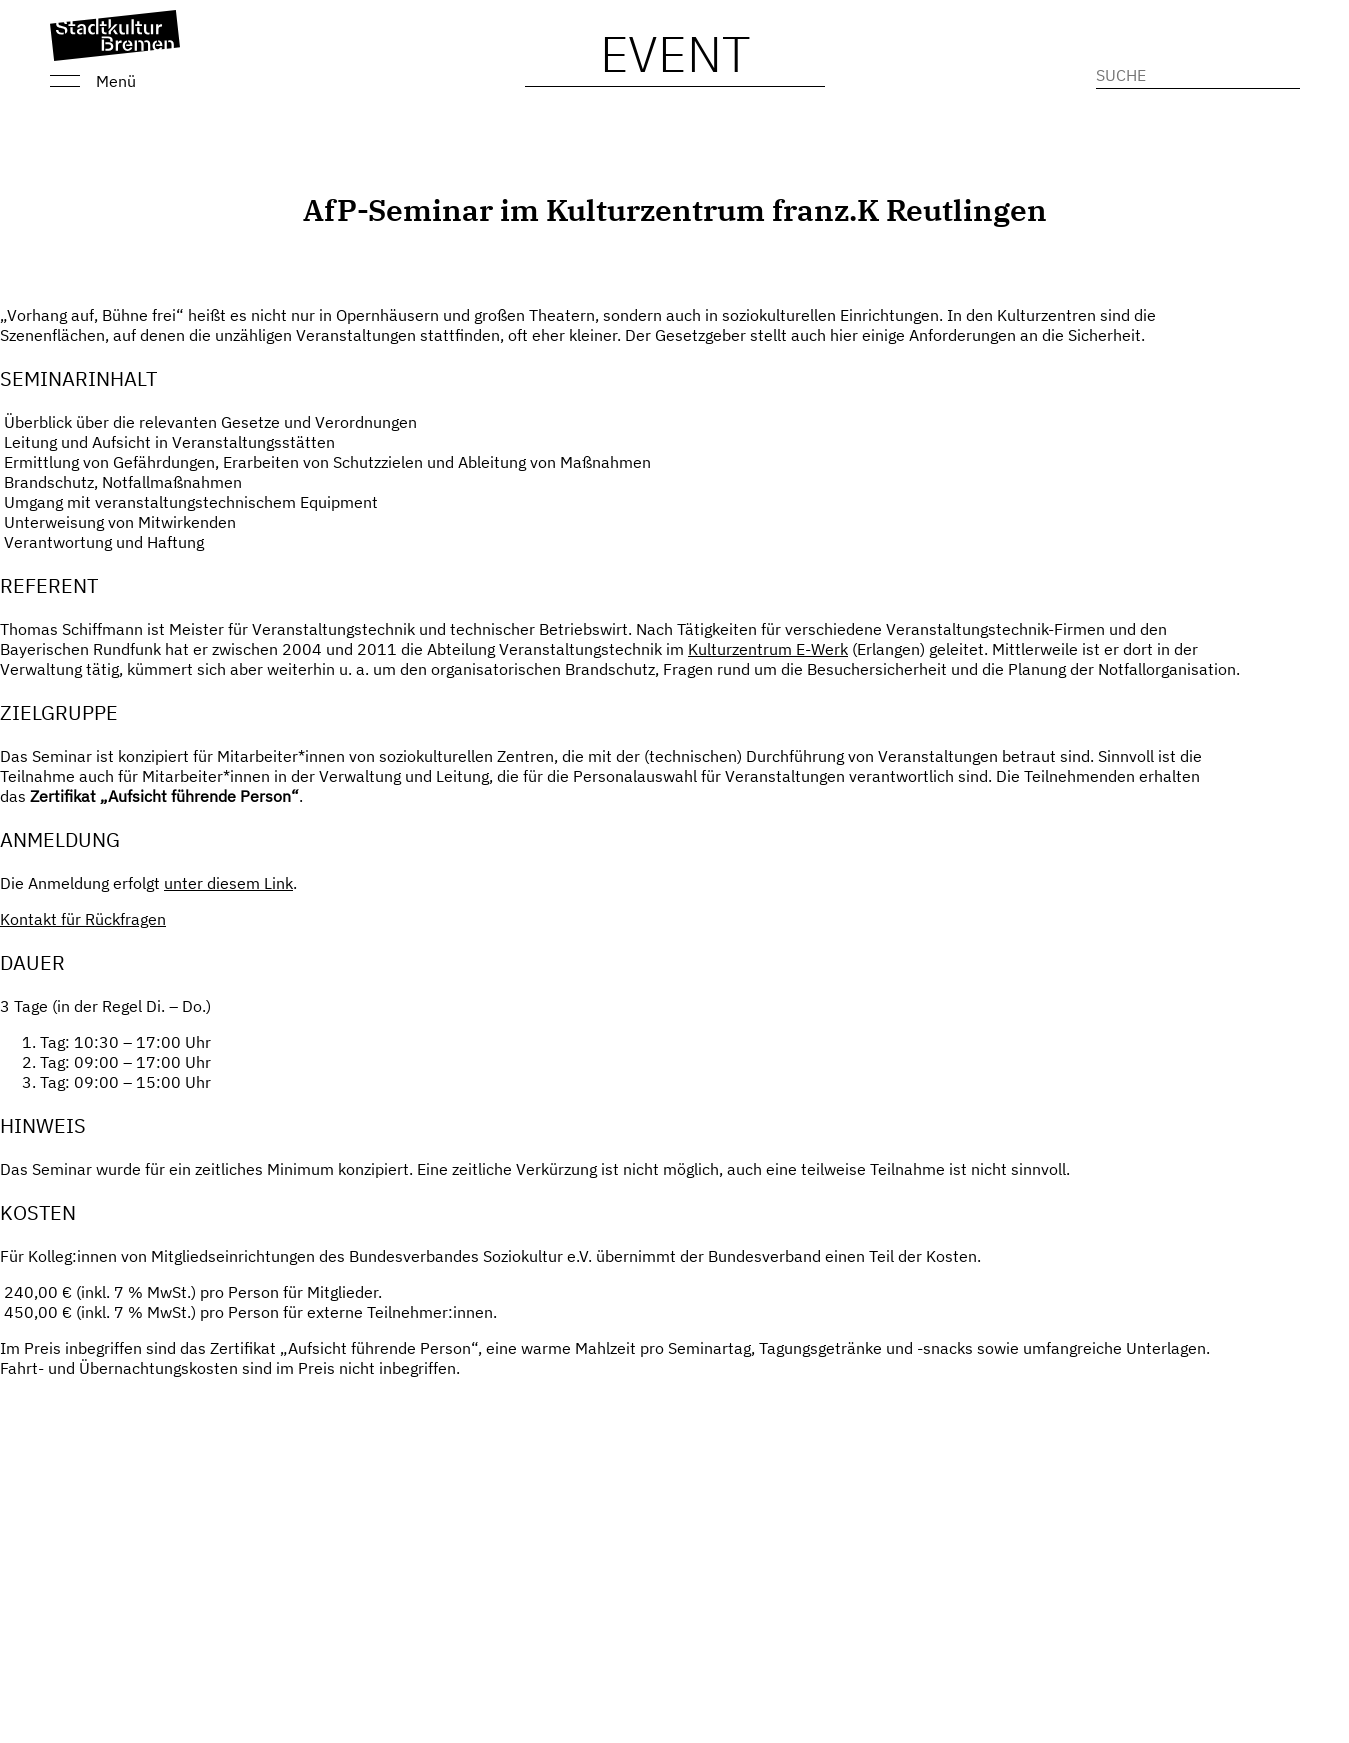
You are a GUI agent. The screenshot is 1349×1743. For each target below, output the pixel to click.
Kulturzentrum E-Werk (768, 649)
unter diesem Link (228, 883)
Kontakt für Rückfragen (83, 919)
